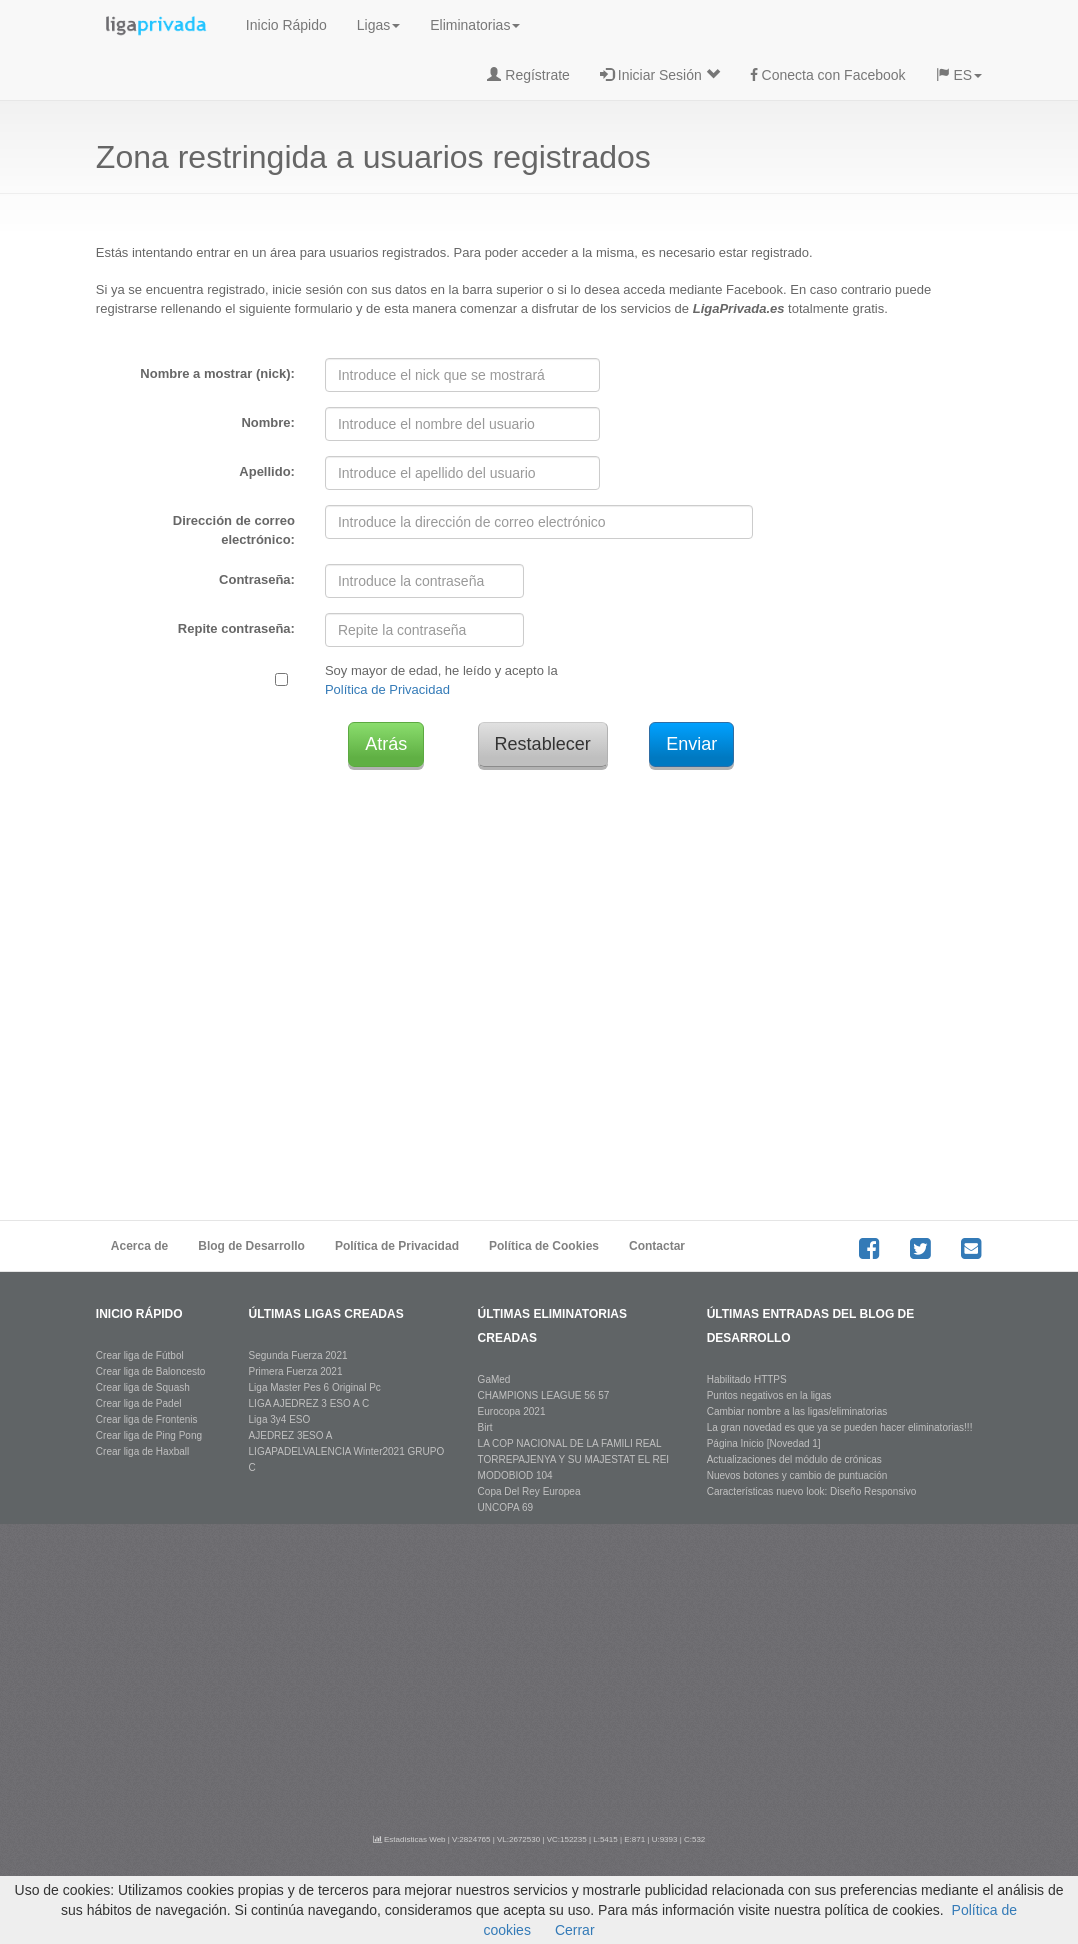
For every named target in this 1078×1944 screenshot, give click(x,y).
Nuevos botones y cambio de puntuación (797, 1475)
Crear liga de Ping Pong (149, 1435)
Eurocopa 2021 (512, 1411)
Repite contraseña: (236, 628)
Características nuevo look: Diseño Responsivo (812, 1491)
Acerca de (139, 1246)
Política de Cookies (544, 1246)
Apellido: (267, 471)
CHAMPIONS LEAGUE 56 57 (544, 1395)
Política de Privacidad (387, 689)
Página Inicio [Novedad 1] (764, 1443)
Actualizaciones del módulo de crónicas (794, 1459)
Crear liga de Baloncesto (151, 1371)
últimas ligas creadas (326, 1314)
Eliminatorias (475, 25)
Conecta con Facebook (828, 75)
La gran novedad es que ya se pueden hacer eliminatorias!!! (840, 1427)
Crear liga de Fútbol (140, 1355)
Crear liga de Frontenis (147, 1419)
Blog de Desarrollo (251, 1246)
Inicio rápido (139, 1314)
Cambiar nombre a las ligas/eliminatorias (797, 1411)
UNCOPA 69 (505, 1507)
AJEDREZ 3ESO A (291, 1435)
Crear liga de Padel (139, 1403)
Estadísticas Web (409, 1839)
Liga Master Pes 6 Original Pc (315, 1387)
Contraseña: (257, 579)
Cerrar (575, 1930)
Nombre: (267, 422)
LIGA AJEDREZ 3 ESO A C (309, 1403)
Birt (485, 1427)
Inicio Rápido (286, 25)
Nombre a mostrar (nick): (217, 373)
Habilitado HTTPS (747, 1379)
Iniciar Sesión (660, 75)
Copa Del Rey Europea (529, 1491)
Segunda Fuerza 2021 (298, 1355)
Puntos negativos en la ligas (769, 1395)
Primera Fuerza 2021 (296, 1371)
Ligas (378, 25)
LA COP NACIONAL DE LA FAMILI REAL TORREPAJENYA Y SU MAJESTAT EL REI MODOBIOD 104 (574, 1459)
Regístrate (528, 75)
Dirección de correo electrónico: (234, 530)
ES (959, 75)
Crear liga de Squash (143, 1387)
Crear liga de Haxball (142, 1451)
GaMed (494, 1379)
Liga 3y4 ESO (280, 1419)
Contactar (657, 1246)
